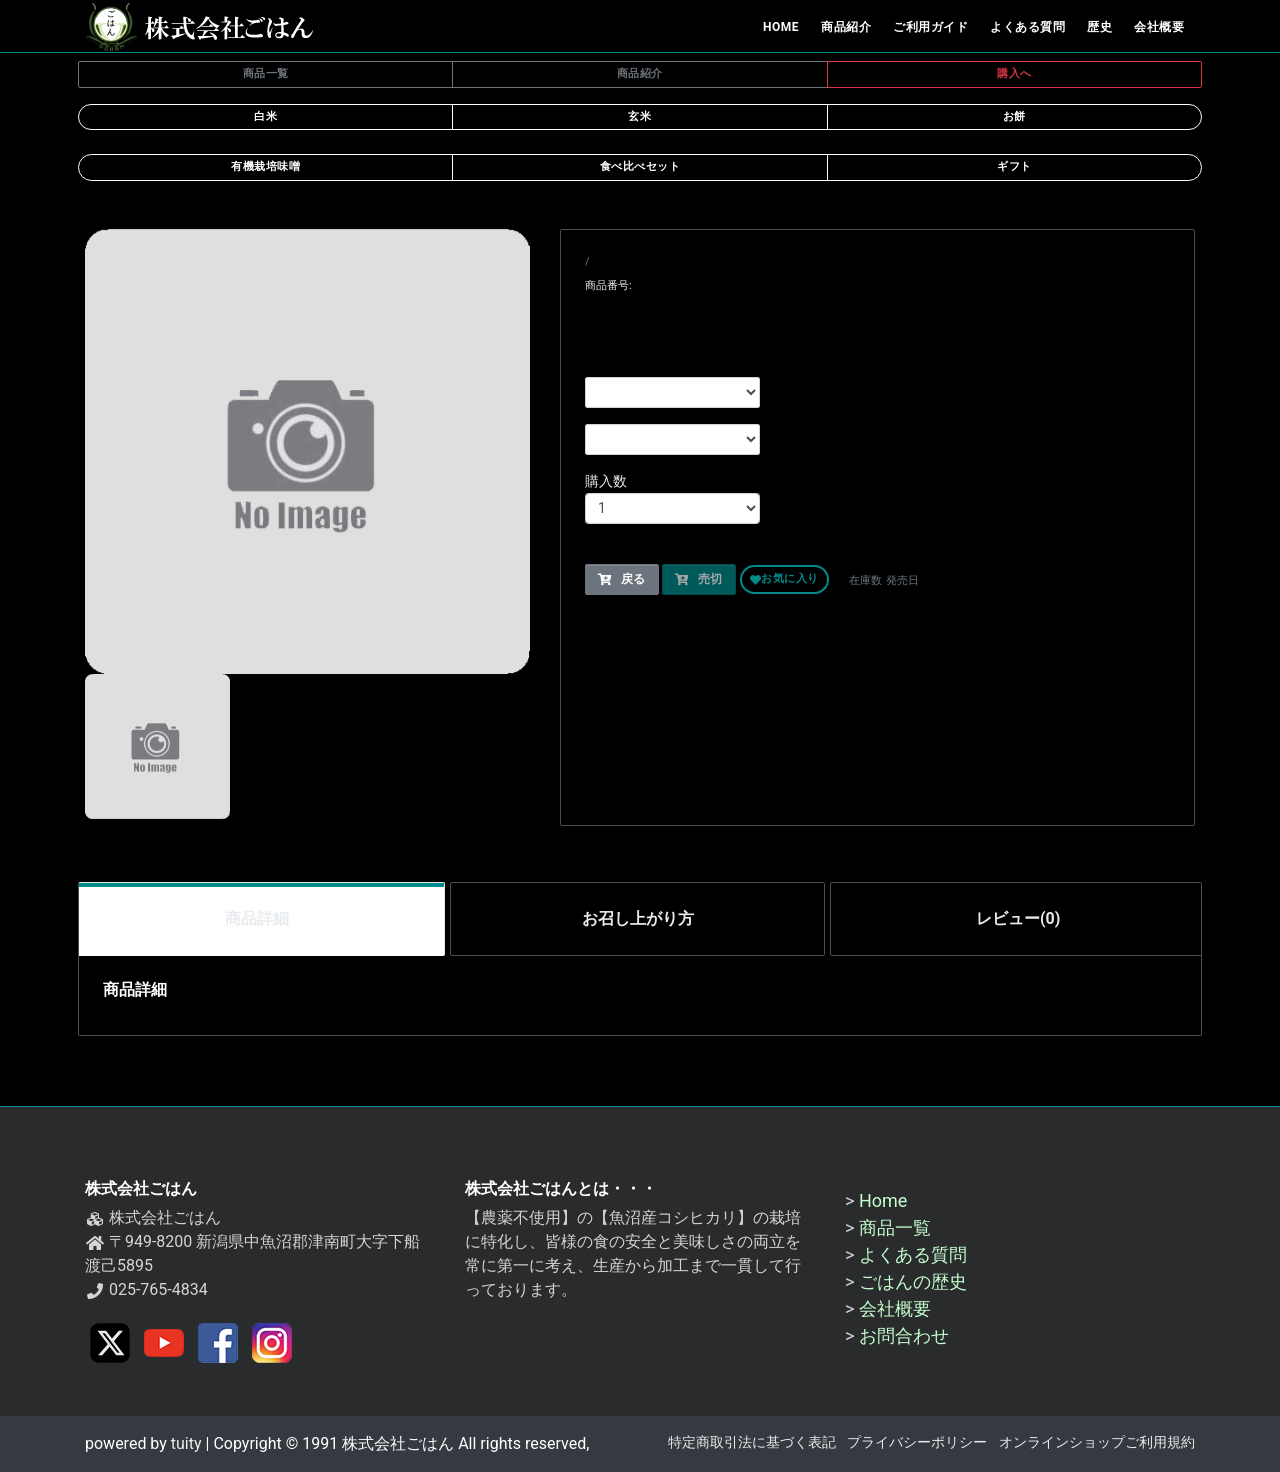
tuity (184, 1443)
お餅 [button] (1014, 116)
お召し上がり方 (638, 918)
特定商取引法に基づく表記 (752, 1442)
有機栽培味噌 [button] (265, 166)
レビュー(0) (1018, 918)
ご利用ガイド (930, 27)
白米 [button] (265, 116)
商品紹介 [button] (640, 73)
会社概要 (1159, 27)
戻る (622, 580)
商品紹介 (846, 27)
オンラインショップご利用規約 (1097, 1442)
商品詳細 (257, 918)
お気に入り (784, 580)
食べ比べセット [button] (640, 166)
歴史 (1099, 27)
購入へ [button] (1014, 73)
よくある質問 (1027, 27)
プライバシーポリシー (917, 1442)
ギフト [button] (1014, 166)
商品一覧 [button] (266, 73)
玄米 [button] (639, 116)
